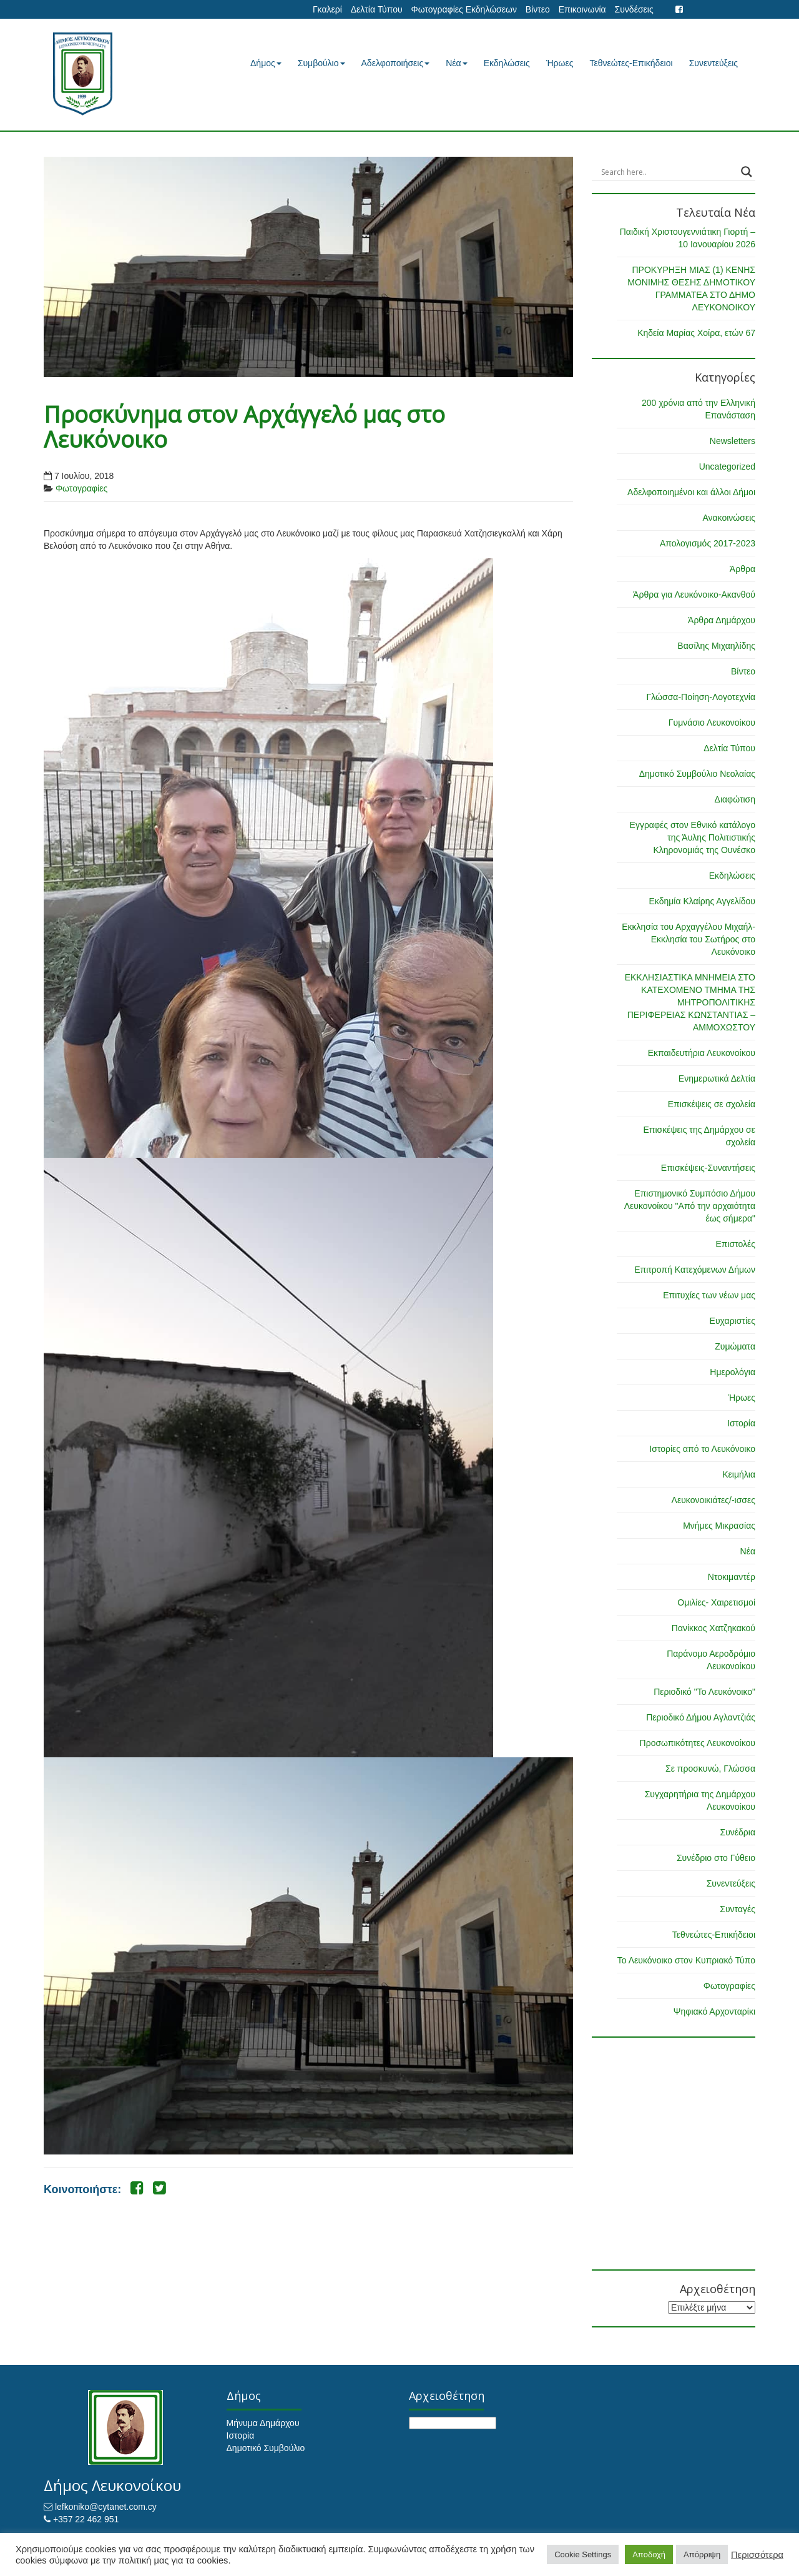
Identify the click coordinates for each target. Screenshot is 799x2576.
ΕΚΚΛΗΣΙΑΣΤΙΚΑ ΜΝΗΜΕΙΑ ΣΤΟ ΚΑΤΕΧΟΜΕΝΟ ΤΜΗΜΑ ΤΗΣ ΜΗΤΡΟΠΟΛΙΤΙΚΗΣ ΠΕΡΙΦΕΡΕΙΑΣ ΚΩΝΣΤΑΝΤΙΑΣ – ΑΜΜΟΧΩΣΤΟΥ (690, 1002)
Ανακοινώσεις (728, 518)
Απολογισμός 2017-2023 (707, 543)
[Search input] (668, 171)
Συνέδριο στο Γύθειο (716, 1858)
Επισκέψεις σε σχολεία (711, 1104)
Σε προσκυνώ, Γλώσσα (710, 1769)
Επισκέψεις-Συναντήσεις (708, 1168)
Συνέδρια (737, 1832)
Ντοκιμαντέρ (731, 1577)
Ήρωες (560, 63)
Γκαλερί (327, 9)
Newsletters (732, 441)
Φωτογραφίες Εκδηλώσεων (463, 9)
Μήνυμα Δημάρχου (263, 2423)
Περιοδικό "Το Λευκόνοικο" (704, 1692)
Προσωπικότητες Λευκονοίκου (697, 1743)
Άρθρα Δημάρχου (721, 620)
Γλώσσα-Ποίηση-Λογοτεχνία (701, 697)
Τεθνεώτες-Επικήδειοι (631, 63)
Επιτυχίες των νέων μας (709, 1295)
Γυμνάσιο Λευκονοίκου (712, 723)
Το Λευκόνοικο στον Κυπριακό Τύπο (686, 1960)
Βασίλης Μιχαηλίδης (716, 646)
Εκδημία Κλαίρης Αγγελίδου (702, 901)
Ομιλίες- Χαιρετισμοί (716, 1602)
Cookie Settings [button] (582, 2554)
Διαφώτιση (735, 799)
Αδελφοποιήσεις (395, 63)
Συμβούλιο (321, 63)
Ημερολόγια (732, 1372)
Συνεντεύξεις (713, 63)
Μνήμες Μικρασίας (719, 1526)
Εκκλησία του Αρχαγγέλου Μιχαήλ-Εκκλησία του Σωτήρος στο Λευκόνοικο (688, 939)
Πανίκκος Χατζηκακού (713, 1628)
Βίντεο (538, 9)
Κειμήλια (738, 1474)
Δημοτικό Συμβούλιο (266, 2448)
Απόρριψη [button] (702, 2554)
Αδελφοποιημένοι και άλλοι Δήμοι (691, 492)
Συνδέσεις (634, 9)
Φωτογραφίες (81, 488)
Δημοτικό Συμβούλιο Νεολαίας (697, 774)
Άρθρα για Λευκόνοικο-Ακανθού (694, 595)
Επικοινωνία (582, 9)
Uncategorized (727, 466)
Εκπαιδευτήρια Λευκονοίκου (701, 1053)
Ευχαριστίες (732, 1321)
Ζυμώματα (735, 1346)
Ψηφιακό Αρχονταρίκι (714, 2011)
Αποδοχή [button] (648, 2554)
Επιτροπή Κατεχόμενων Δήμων (694, 1270)
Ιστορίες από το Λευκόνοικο (702, 1449)
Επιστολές (735, 1244)
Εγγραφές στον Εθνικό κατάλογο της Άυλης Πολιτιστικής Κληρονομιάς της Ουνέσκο (692, 837)
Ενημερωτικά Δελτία (717, 1078)
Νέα (456, 63)
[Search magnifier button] (746, 171)
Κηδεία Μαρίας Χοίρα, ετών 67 (696, 333)
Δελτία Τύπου (377, 9)
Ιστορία (741, 1423)
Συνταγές (737, 1909)
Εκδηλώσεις (507, 63)
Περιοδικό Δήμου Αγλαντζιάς (700, 1717)
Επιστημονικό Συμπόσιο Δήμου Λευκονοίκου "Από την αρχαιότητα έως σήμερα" (689, 1205)
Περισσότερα (757, 2555)
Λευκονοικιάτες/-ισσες (713, 1500)
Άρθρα (742, 569)
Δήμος (266, 63)
